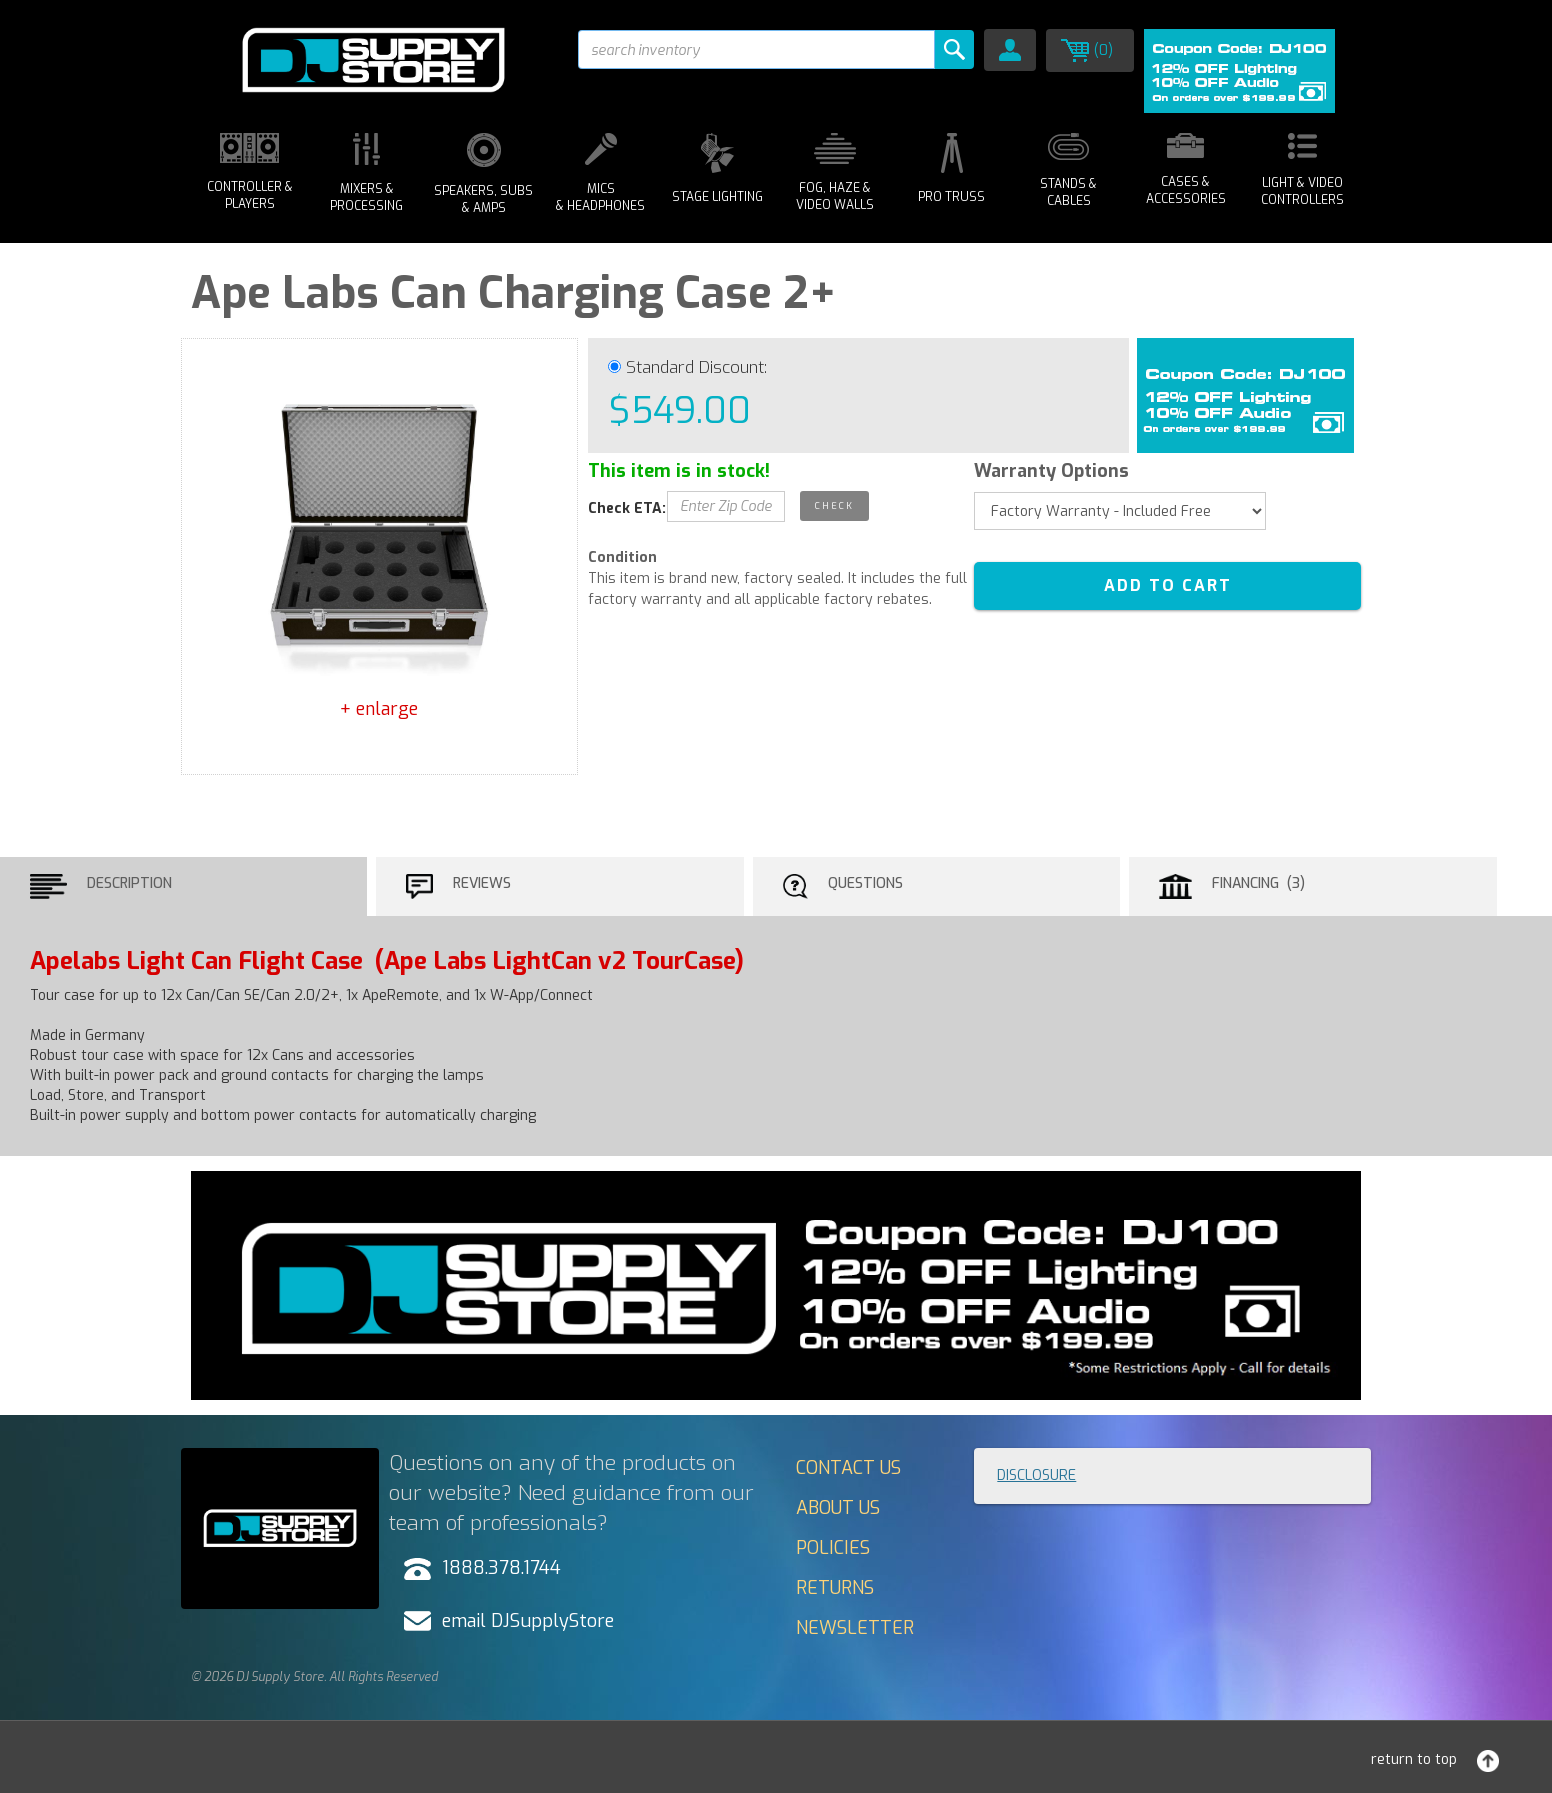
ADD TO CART (1168, 585)
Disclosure (1036, 1475)
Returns (835, 1588)
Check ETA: (627, 508)
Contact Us (848, 1468)
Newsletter (855, 1628)
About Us (838, 1508)
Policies (833, 1548)
